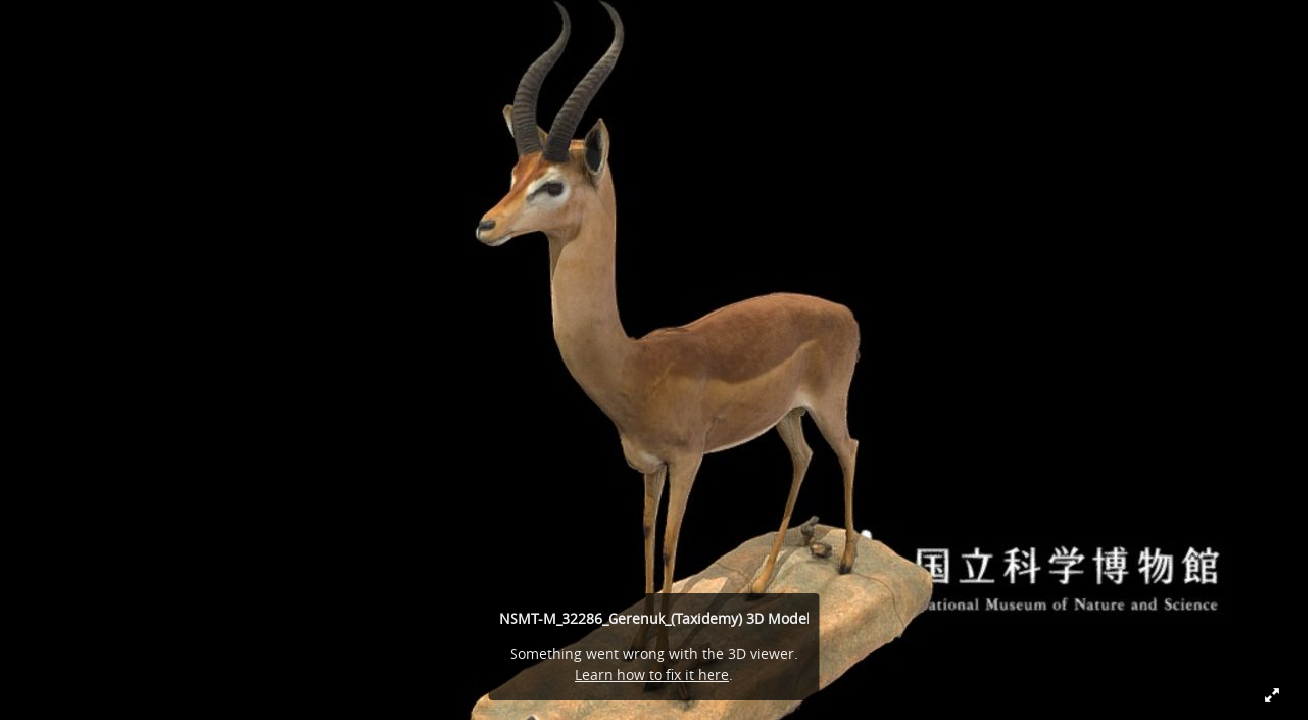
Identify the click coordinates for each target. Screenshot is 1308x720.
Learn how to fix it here (652, 674)
